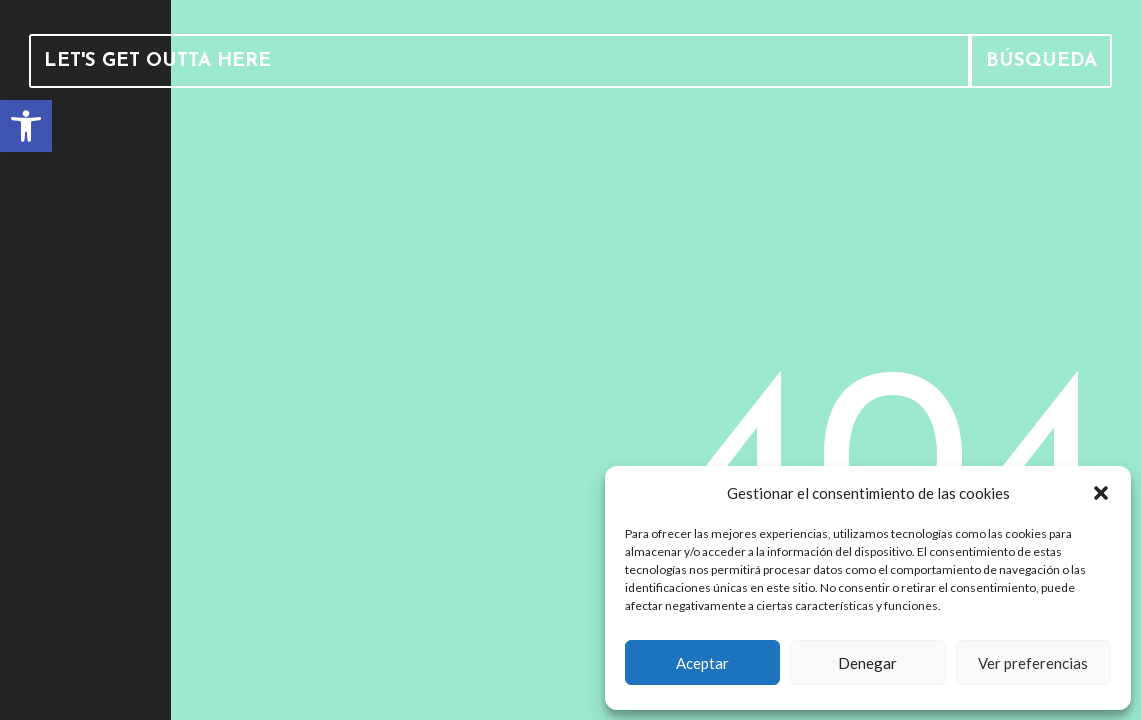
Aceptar (702, 663)
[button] (1101, 493)
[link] (26, 126)
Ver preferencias (1033, 663)
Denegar (867, 663)
